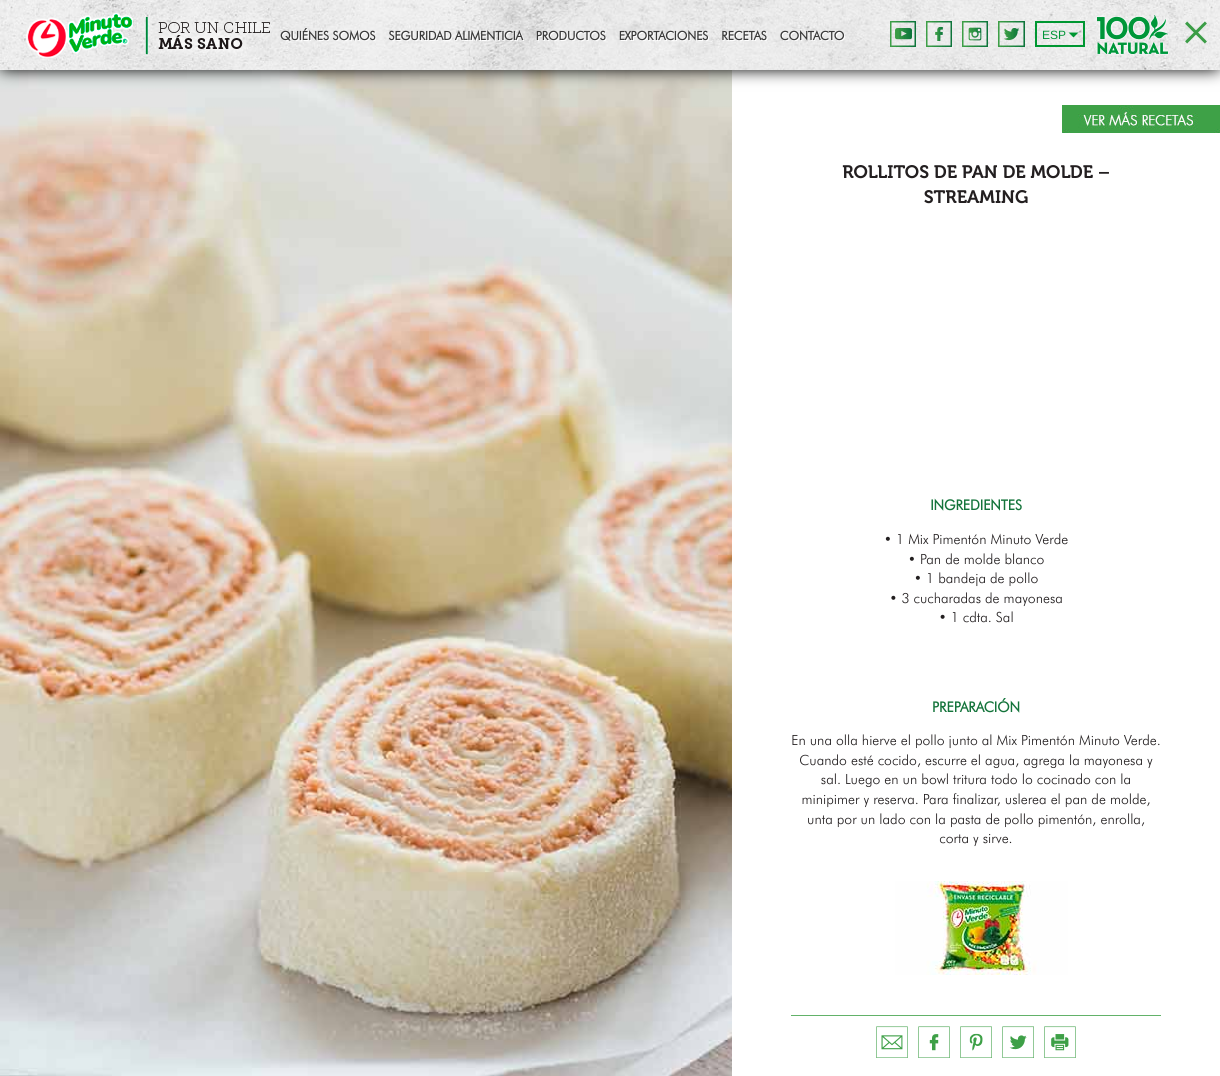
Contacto (812, 37)
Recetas (743, 37)
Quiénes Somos (327, 37)
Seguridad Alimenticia (455, 37)
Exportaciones (664, 37)
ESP (1054, 35)
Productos (571, 37)
